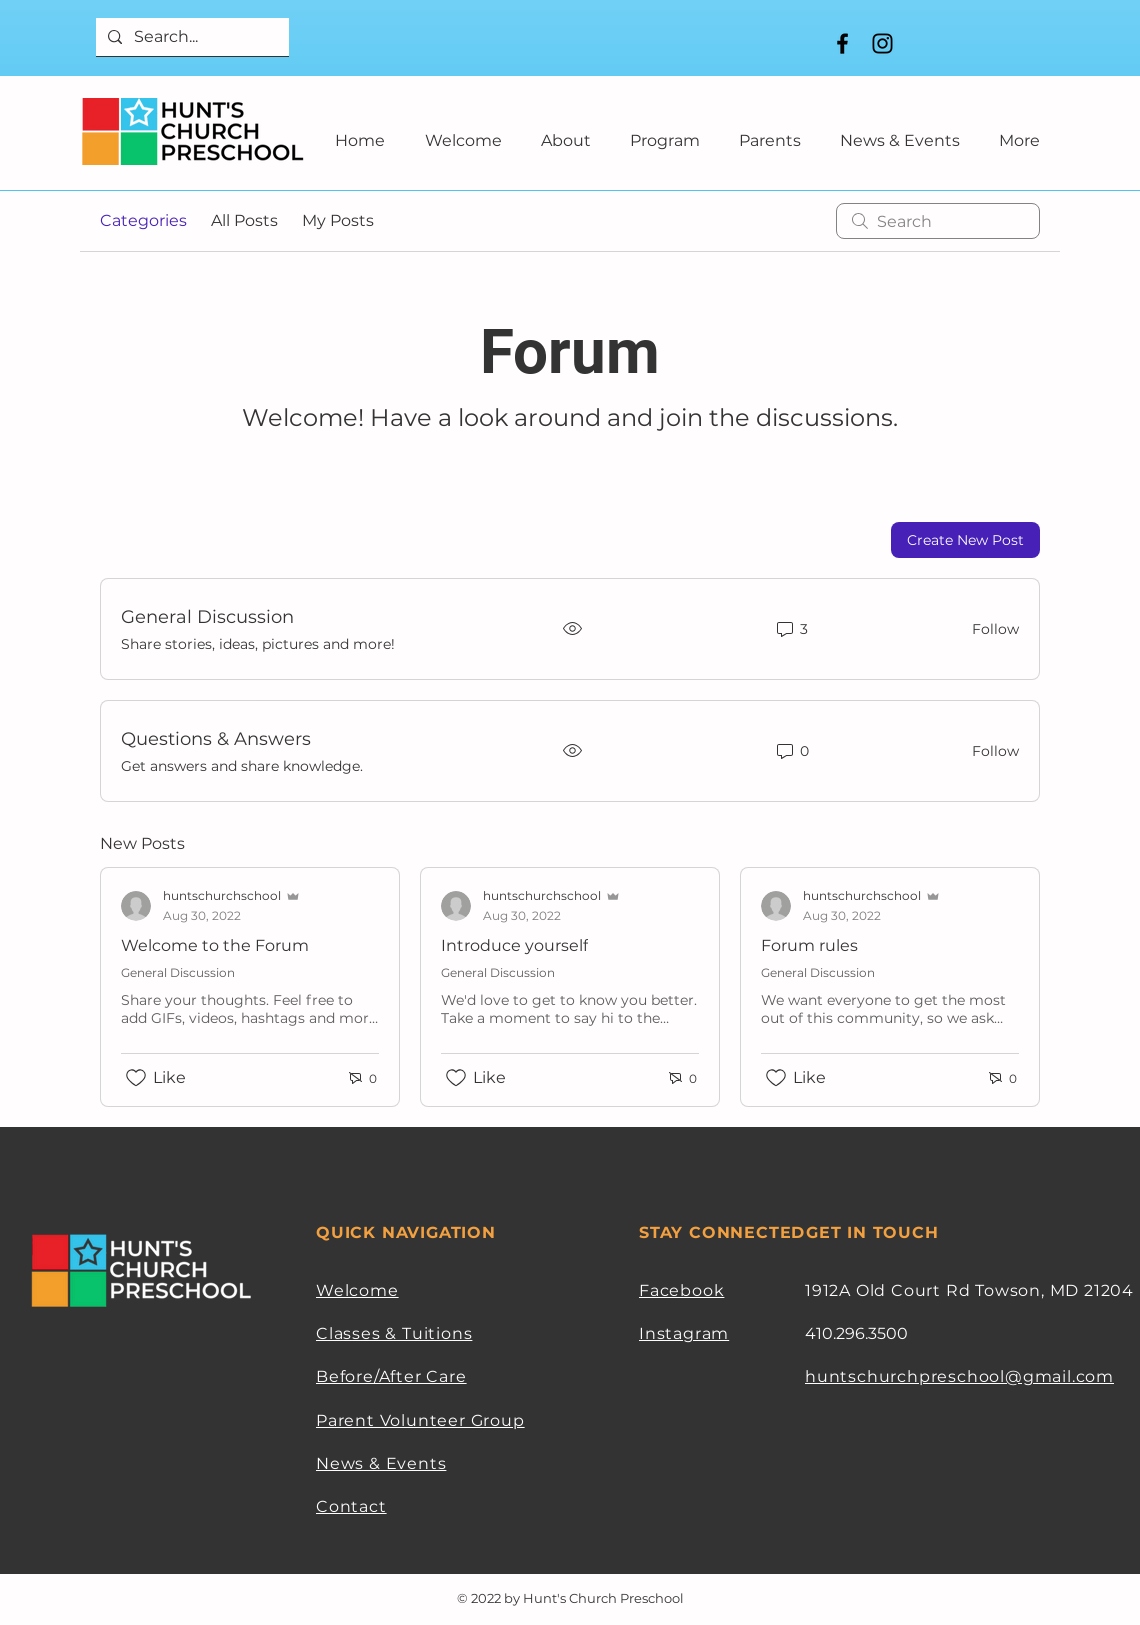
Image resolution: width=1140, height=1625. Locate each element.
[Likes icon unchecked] (136, 1078)
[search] (938, 221)
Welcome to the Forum (215, 945)
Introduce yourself (514, 945)
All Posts (244, 220)
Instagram (684, 1333)
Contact (351, 1506)
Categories (143, 220)
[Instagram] (882, 43)
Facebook (681, 1290)
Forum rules (809, 945)
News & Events (381, 1463)
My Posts (338, 220)
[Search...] (190, 37)
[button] (565, 131)
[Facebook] (842, 43)
